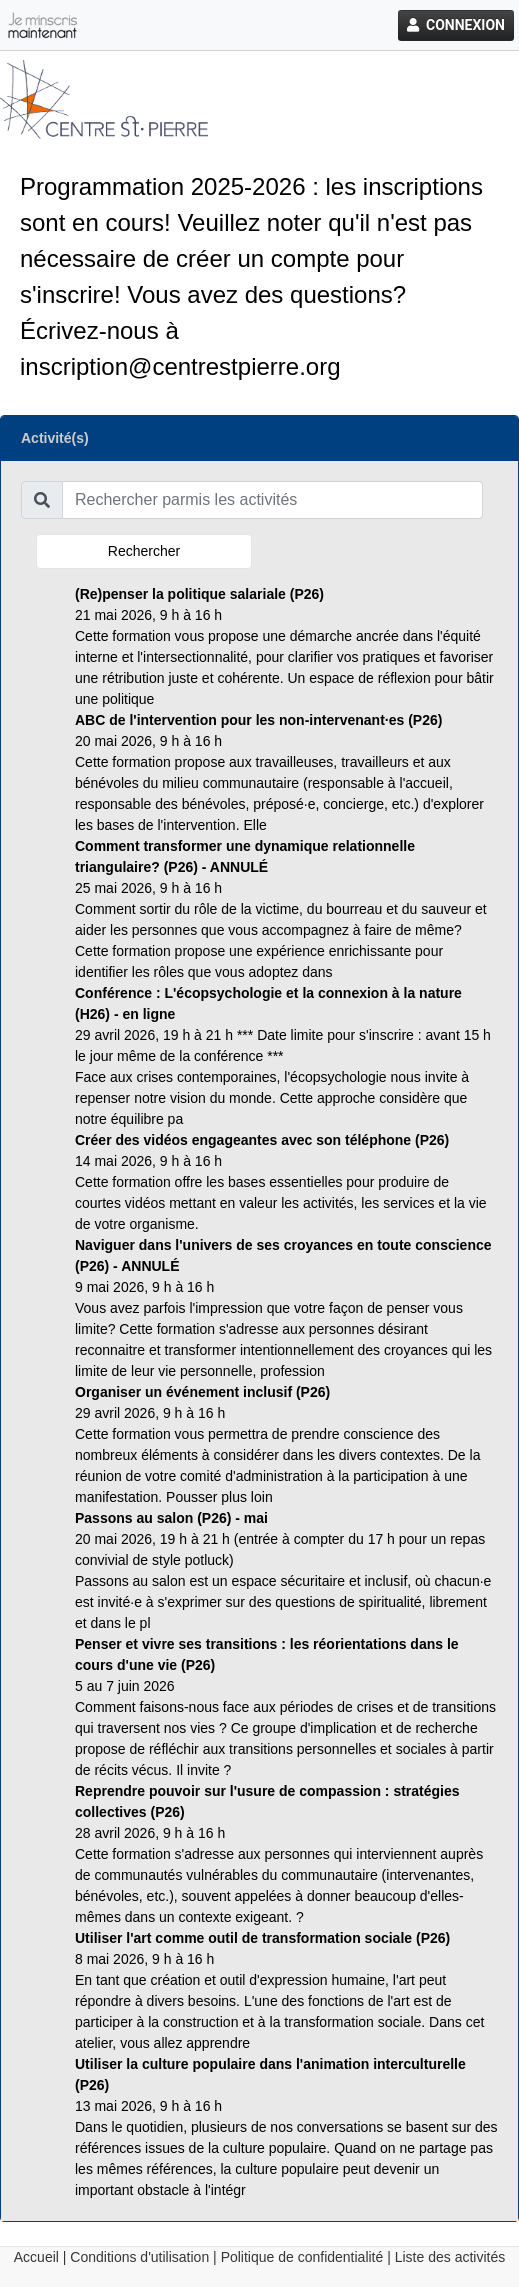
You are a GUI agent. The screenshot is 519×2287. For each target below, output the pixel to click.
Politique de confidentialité (302, 2257)
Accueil (36, 2257)
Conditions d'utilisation (139, 2257)
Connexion (456, 25)
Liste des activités (450, 2257)
